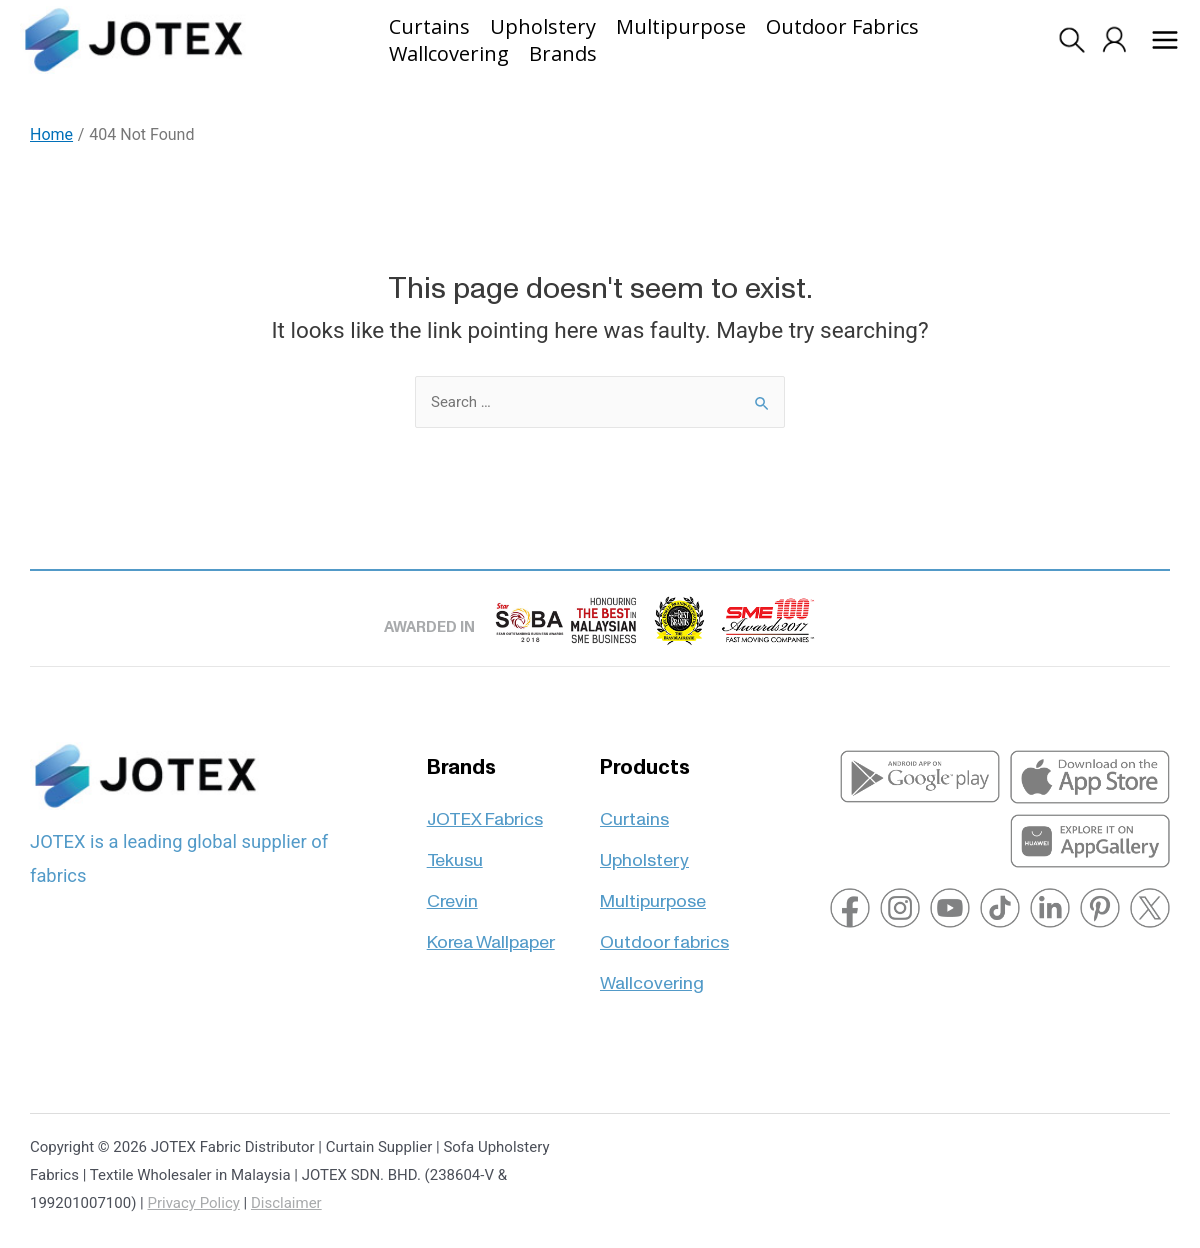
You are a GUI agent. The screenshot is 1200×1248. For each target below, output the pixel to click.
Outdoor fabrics (664, 933)
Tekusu (455, 851)
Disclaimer (286, 1203)
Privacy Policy (194, 1203)
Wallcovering (652, 974)
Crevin (452, 892)
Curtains (634, 810)
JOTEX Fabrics (485, 810)
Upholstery (644, 851)
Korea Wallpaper (491, 933)
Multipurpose (653, 892)
